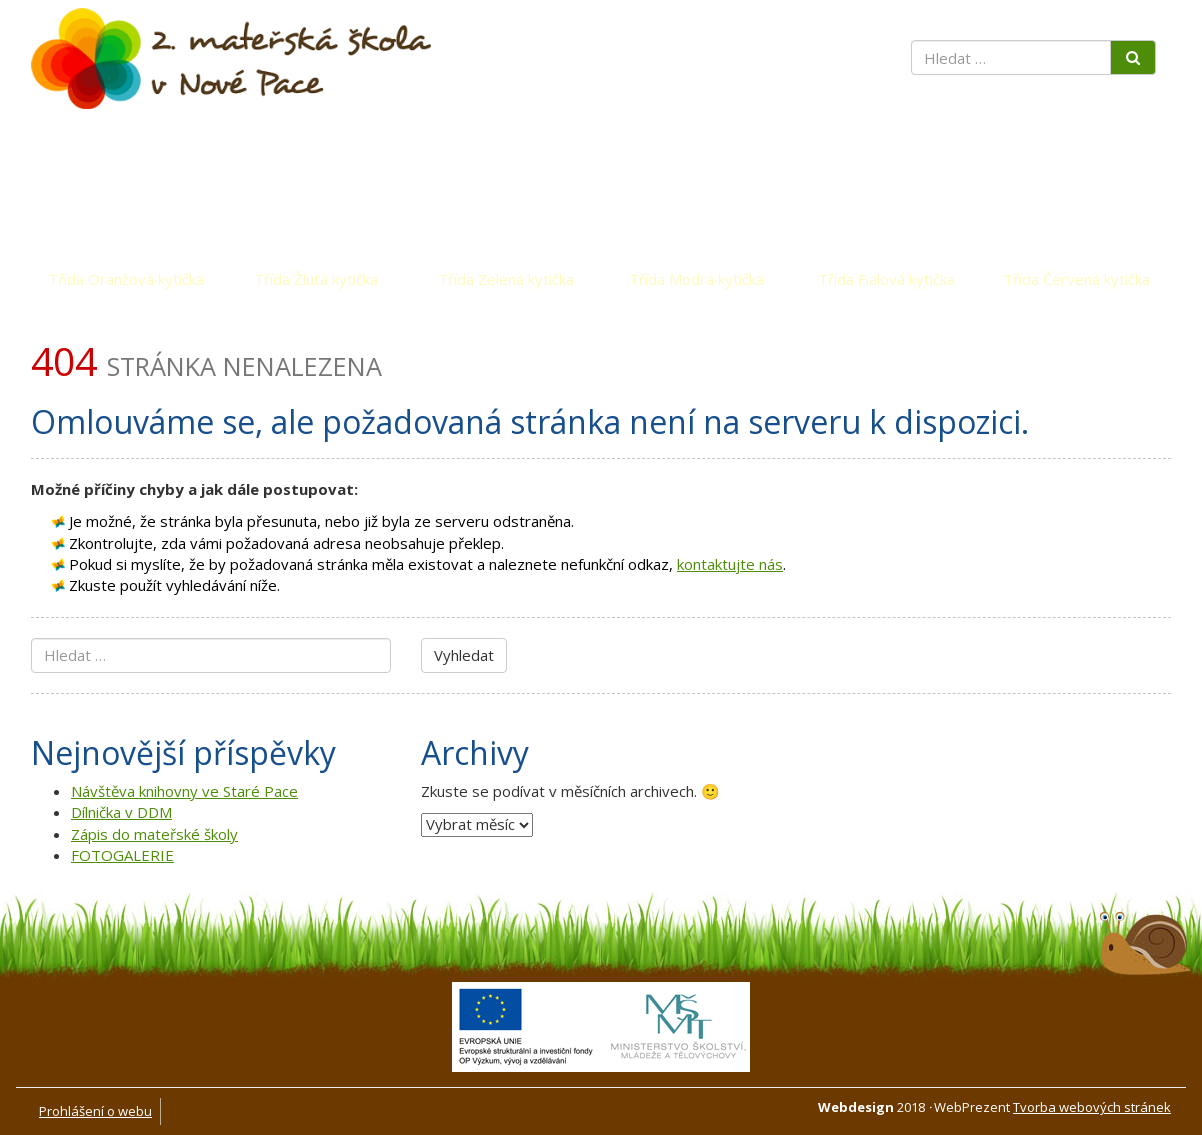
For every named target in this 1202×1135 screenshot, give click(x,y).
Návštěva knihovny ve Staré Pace (184, 791)
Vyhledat (464, 655)
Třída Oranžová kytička (126, 279)
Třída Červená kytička (1076, 279)
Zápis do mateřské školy (154, 834)
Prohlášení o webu (95, 1111)
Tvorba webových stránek (1092, 1107)
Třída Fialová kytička (886, 279)
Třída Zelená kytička (506, 279)
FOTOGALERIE (122, 855)
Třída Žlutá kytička (316, 279)
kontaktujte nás (730, 564)
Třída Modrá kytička (696, 279)
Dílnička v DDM (121, 812)
